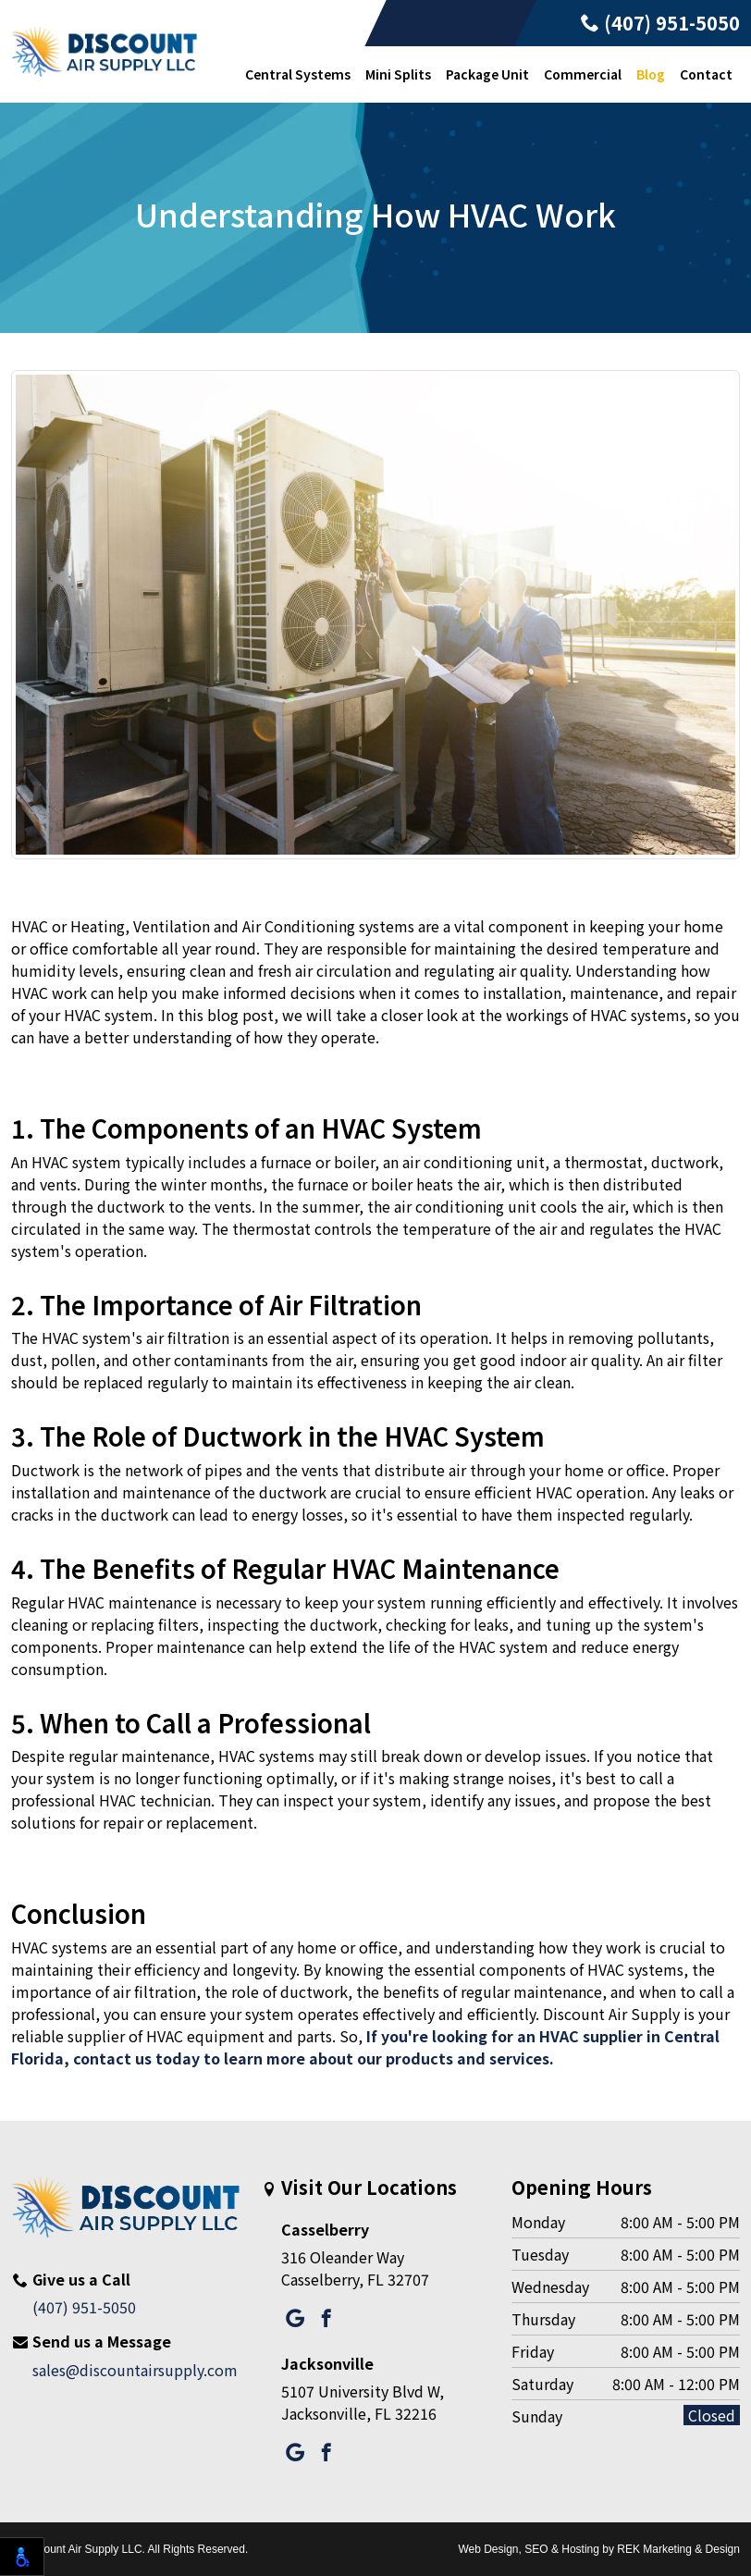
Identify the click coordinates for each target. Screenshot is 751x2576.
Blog (650, 74)
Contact (706, 74)
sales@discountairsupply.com (135, 2370)
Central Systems (298, 74)
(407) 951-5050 (660, 22)
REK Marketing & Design (678, 2549)
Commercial (583, 74)
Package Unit (487, 74)
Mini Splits (398, 74)
